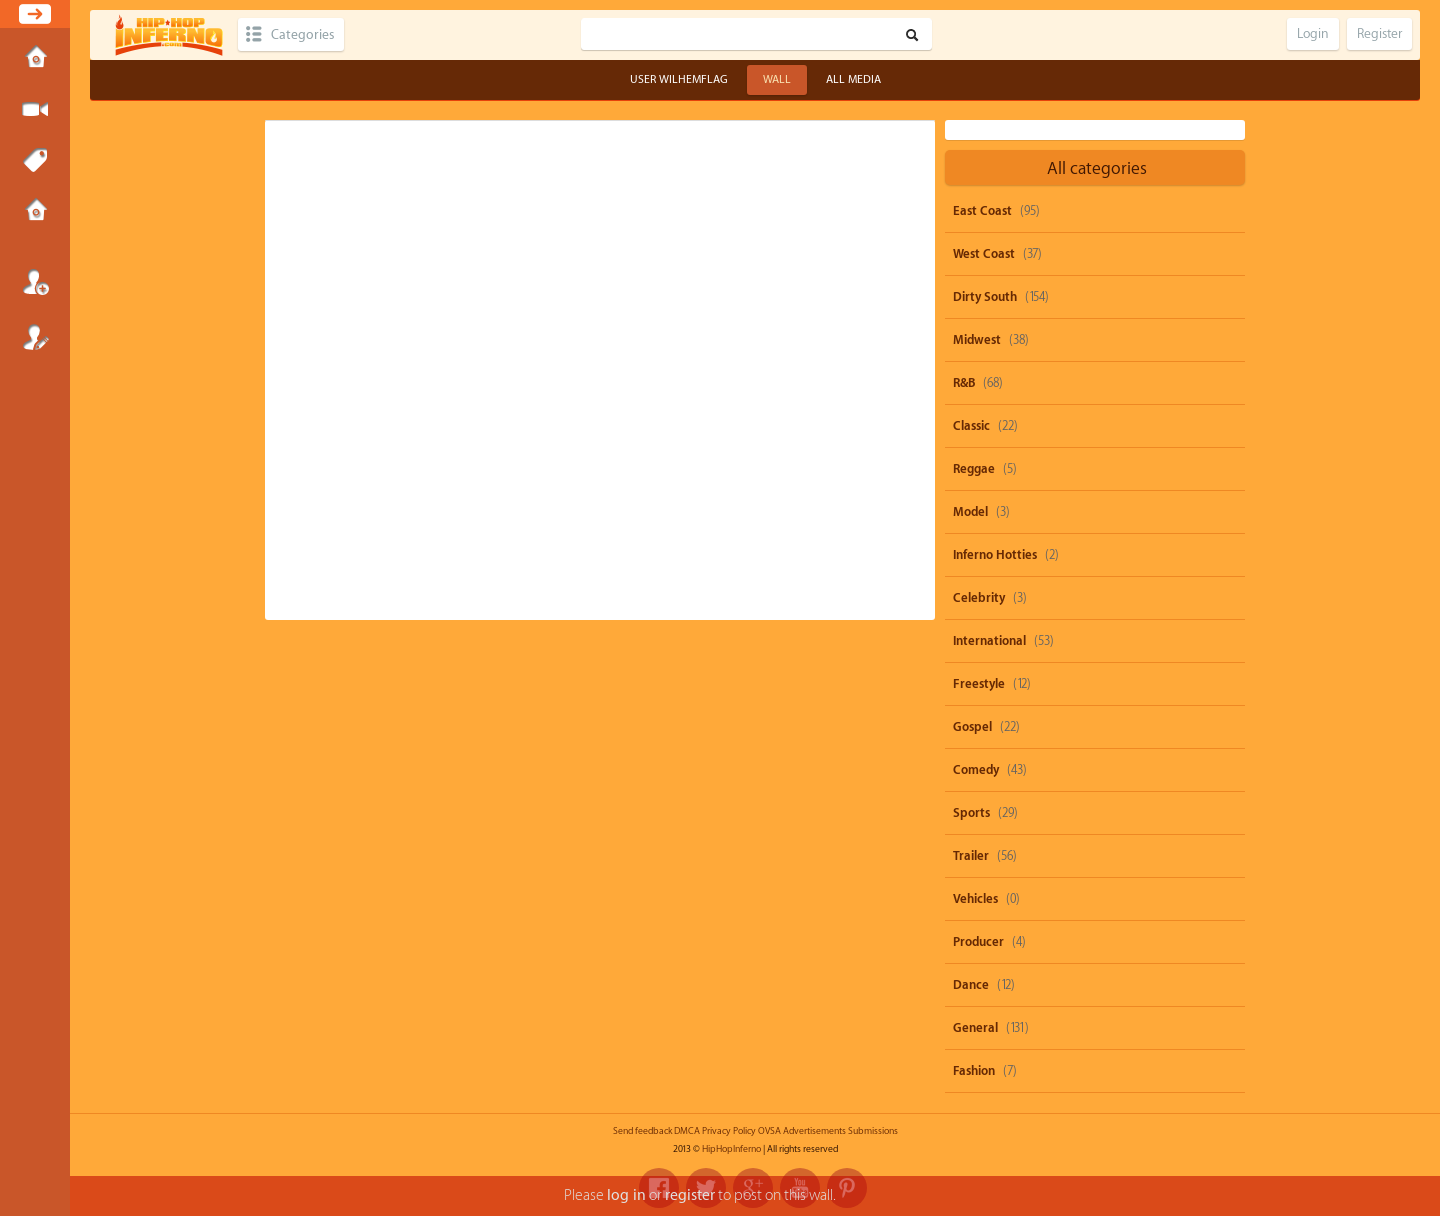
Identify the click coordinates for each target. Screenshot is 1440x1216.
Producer (978, 942)
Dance (971, 985)
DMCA (687, 1131)
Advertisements (814, 1131)
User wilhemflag (679, 79)
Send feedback (642, 1131)
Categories (302, 34)
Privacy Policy (729, 1131)
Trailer (971, 856)
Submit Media (35, 110)
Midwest (977, 340)
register (690, 1195)
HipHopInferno (731, 1149)
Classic (971, 426)
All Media (853, 79)
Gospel (972, 727)
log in (626, 1195)
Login (35, 282)
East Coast (982, 211)
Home (35, 59)
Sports (971, 813)
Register (35, 337)
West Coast (984, 254)
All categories (1097, 168)
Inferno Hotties (995, 555)
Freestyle (979, 684)
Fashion (974, 1071)
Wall (777, 79)
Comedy (976, 770)
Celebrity (979, 598)
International (989, 641)
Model (970, 512)
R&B (964, 383)
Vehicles (975, 899)
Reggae (974, 469)
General (975, 1028)
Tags (35, 161)
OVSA (769, 1131)
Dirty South (985, 297)
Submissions (35, 212)
